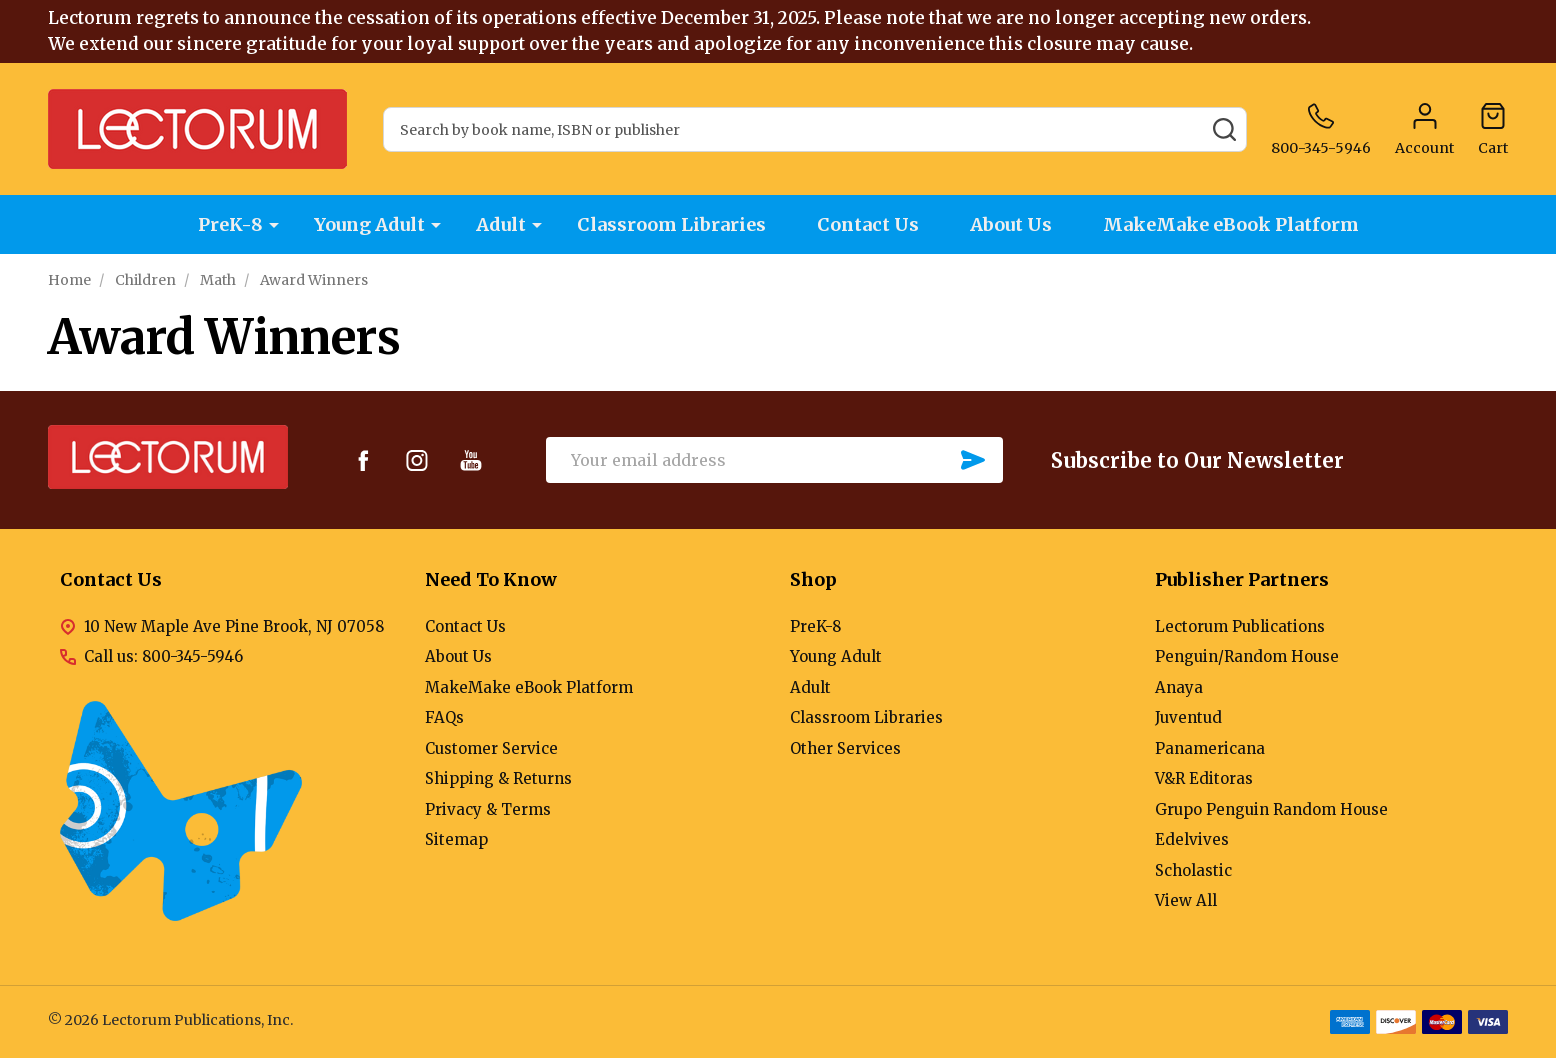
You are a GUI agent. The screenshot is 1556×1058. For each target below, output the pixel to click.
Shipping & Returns (498, 778)
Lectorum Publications (1240, 626)
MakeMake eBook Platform (1231, 224)
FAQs (444, 717)
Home (69, 280)
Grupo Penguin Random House (1271, 809)
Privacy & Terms (488, 809)
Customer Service (491, 748)
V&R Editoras (1204, 778)
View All (1186, 900)
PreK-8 (230, 224)
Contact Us (868, 224)
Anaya (1179, 687)
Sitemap (456, 839)
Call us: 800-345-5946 (163, 656)
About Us (1011, 224)
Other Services (845, 748)
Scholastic (1193, 870)
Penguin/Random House (1247, 656)
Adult (501, 224)
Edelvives (1192, 839)
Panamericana (1210, 748)
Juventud (1188, 717)
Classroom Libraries (671, 224)
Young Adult (369, 224)
